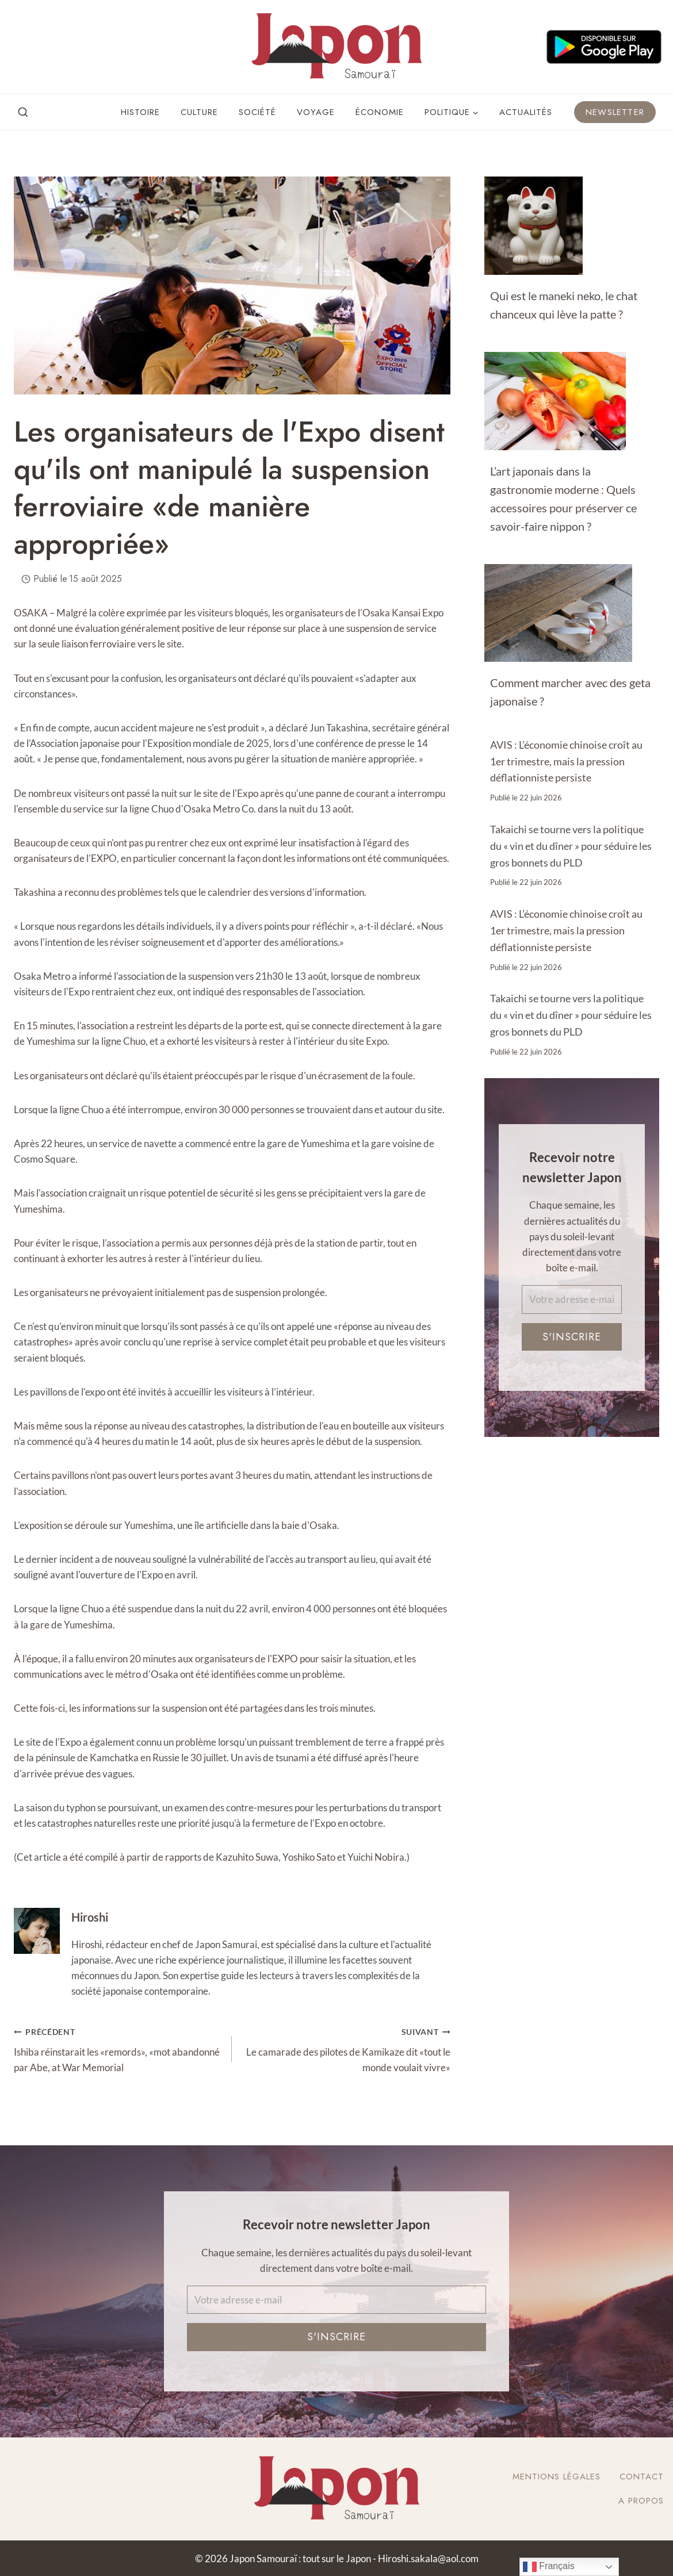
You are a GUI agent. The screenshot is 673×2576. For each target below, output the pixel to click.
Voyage (316, 112)
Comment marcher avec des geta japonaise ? (570, 692)
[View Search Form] (23, 112)
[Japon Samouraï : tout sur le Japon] (336, 47)
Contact (642, 2476)
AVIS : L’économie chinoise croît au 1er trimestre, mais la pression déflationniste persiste (566, 761)
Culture (199, 112)
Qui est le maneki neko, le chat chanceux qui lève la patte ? (563, 305)
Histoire (140, 112)
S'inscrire (571, 1336)
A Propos (641, 2500)
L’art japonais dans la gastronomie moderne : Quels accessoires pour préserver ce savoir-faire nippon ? (563, 498)
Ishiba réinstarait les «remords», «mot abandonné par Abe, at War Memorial (118, 2048)
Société (257, 112)
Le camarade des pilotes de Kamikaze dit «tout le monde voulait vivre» (346, 2048)
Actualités (525, 112)
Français (549, 2567)
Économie (379, 112)
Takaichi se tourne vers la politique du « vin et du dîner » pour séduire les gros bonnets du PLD (571, 846)
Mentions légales (557, 2476)
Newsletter (615, 112)
